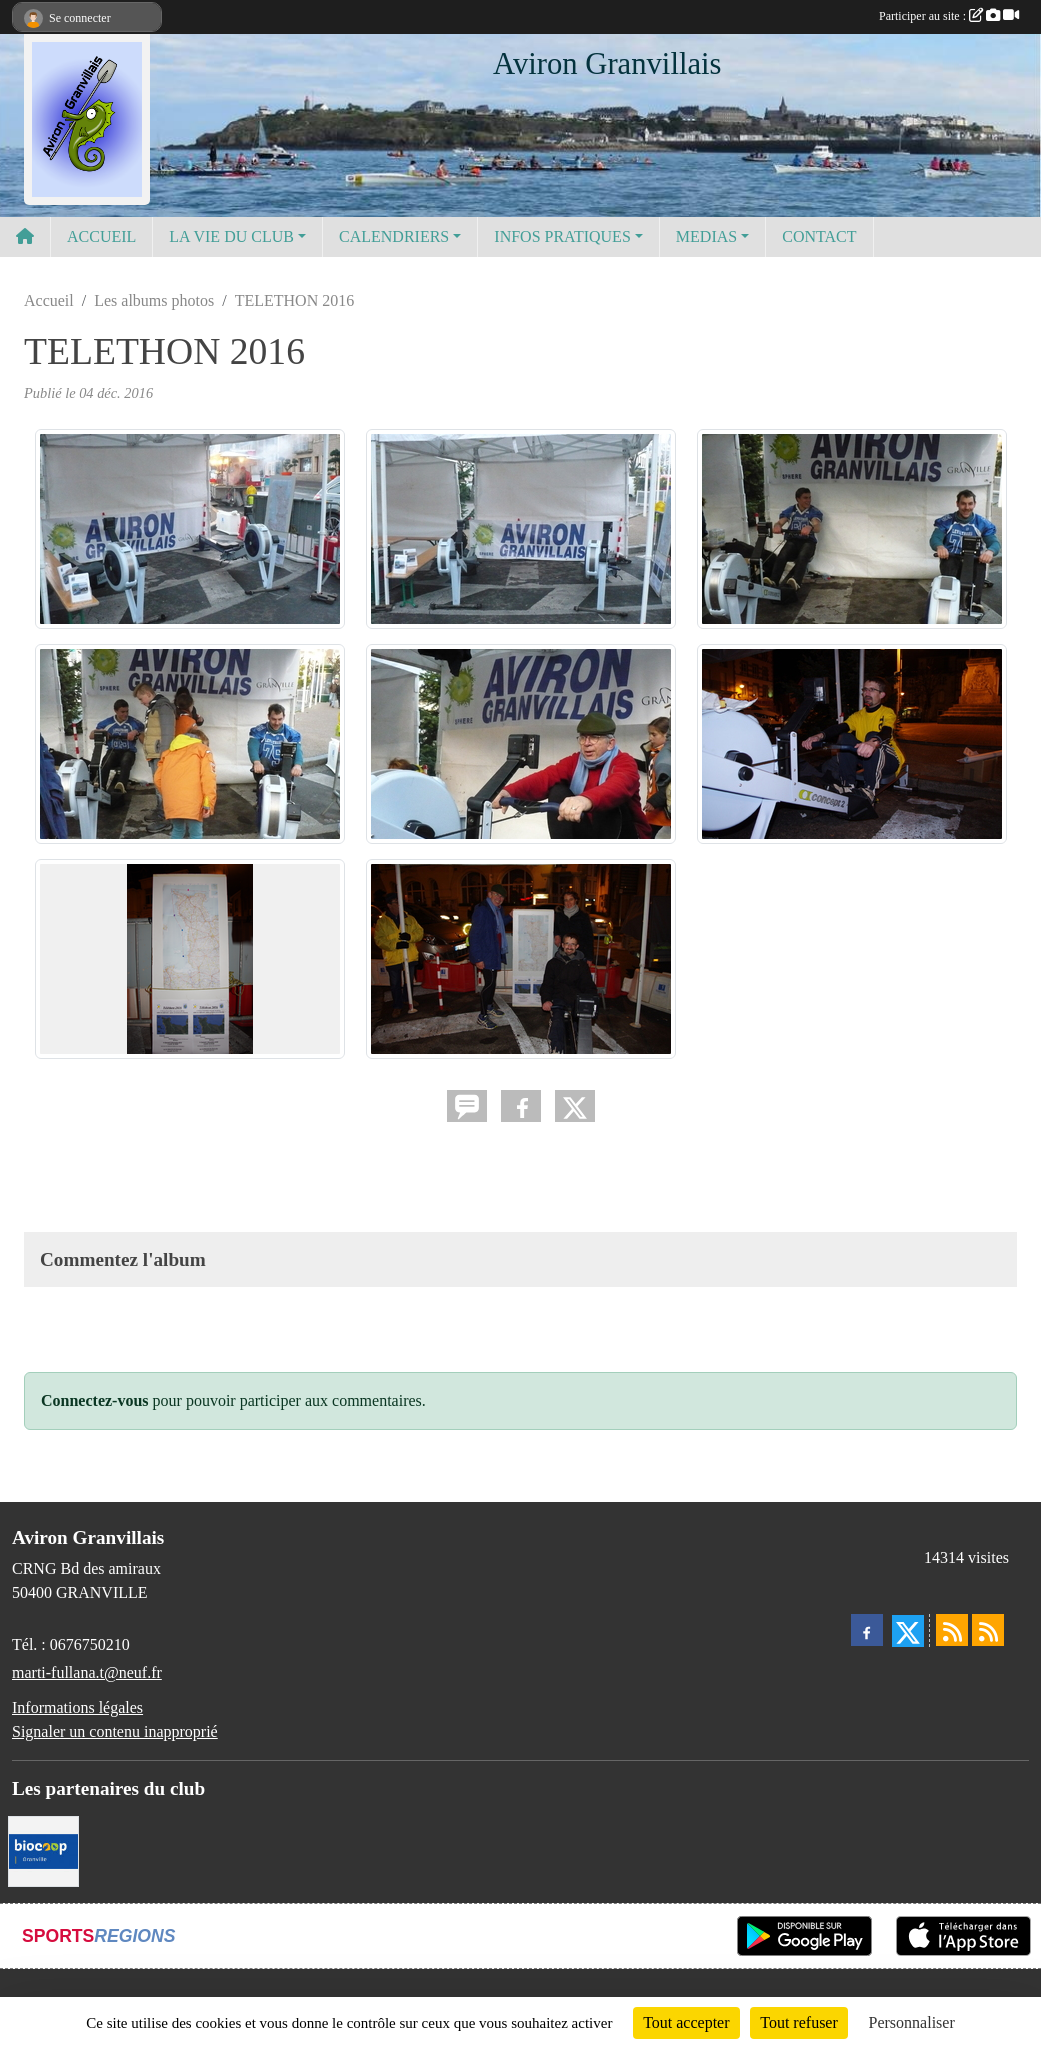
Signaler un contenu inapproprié (115, 1731)
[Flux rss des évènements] (988, 1630)
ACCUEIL (101, 236)
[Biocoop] (43, 1850)
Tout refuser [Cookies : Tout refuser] (799, 2022)
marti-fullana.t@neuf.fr (87, 1672)
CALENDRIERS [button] (394, 236)
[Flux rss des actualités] (952, 1630)
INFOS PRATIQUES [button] (562, 236)
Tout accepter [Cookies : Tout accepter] (686, 2022)
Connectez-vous (95, 1400)
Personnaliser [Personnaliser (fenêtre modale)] (912, 2022)
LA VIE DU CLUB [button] (231, 236)
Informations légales (77, 1707)
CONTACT (819, 236)
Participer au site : (949, 16)
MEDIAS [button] (706, 236)
